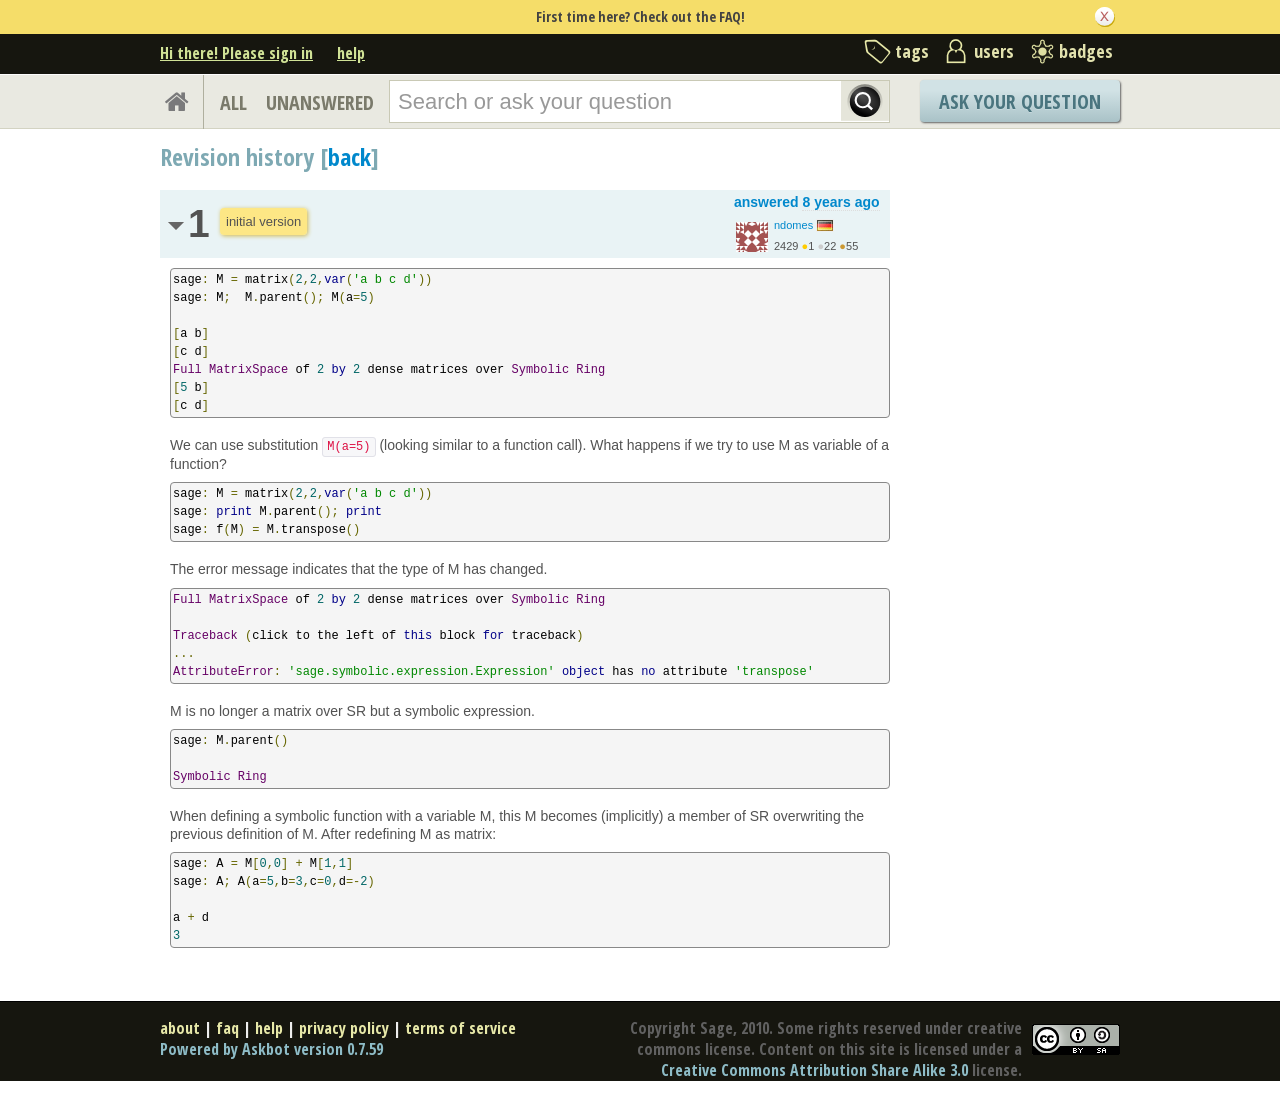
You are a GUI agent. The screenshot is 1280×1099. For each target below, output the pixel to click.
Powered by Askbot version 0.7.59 (271, 1049)
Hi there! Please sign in (236, 53)
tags (912, 51)
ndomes (793, 225)
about (180, 1028)
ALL (233, 102)
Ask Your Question (1020, 101)
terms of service (460, 1028)
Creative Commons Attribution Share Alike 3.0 (814, 1070)
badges (1086, 51)
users (994, 51)
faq (227, 1028)
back (349, 156)
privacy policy (344, 1028)
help (351, 53)
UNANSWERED (320, 102)
